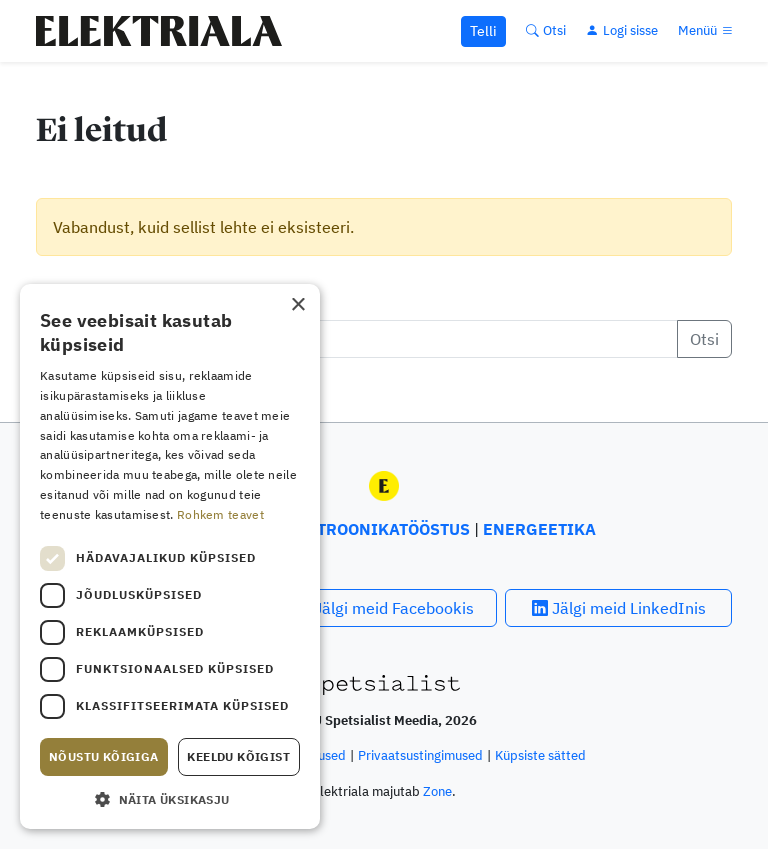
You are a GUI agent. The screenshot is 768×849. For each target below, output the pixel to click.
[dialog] (170, 556)
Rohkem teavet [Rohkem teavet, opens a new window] (220, 514)
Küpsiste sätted (540, 755)
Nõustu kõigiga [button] (104, 756)
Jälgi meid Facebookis (384, 608)
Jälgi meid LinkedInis (619, 608)
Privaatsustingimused (420, 755)
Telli (483, 31)
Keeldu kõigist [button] (238, 756)
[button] (170, 799)
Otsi (704, 339)
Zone (437, 791)
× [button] (297, 305)
